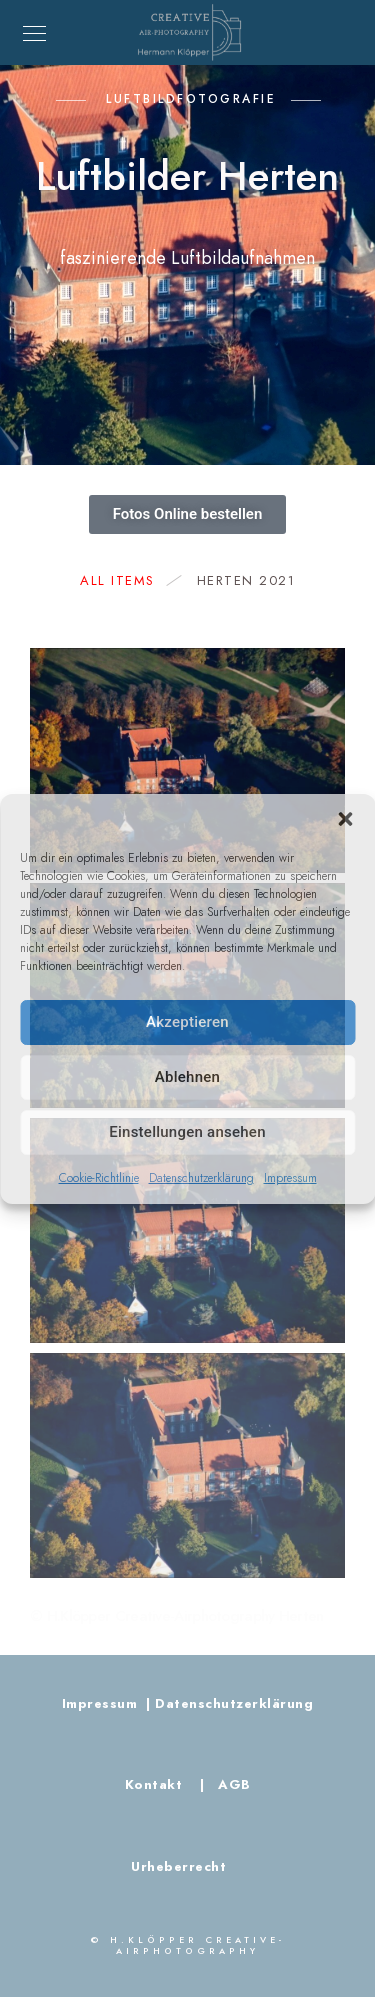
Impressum (290, 1178)
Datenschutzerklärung (201, 1178)
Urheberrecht (178, 1867)
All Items (127, 581)
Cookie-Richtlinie (99, 1178)
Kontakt (156, 1785)
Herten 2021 (246, 581)
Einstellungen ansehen (187, 1132)
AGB (230, 1785)
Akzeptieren (187, 1022)
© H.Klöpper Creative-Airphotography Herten (177, 1616)
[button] (345, 819)
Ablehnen (187, 1077)
